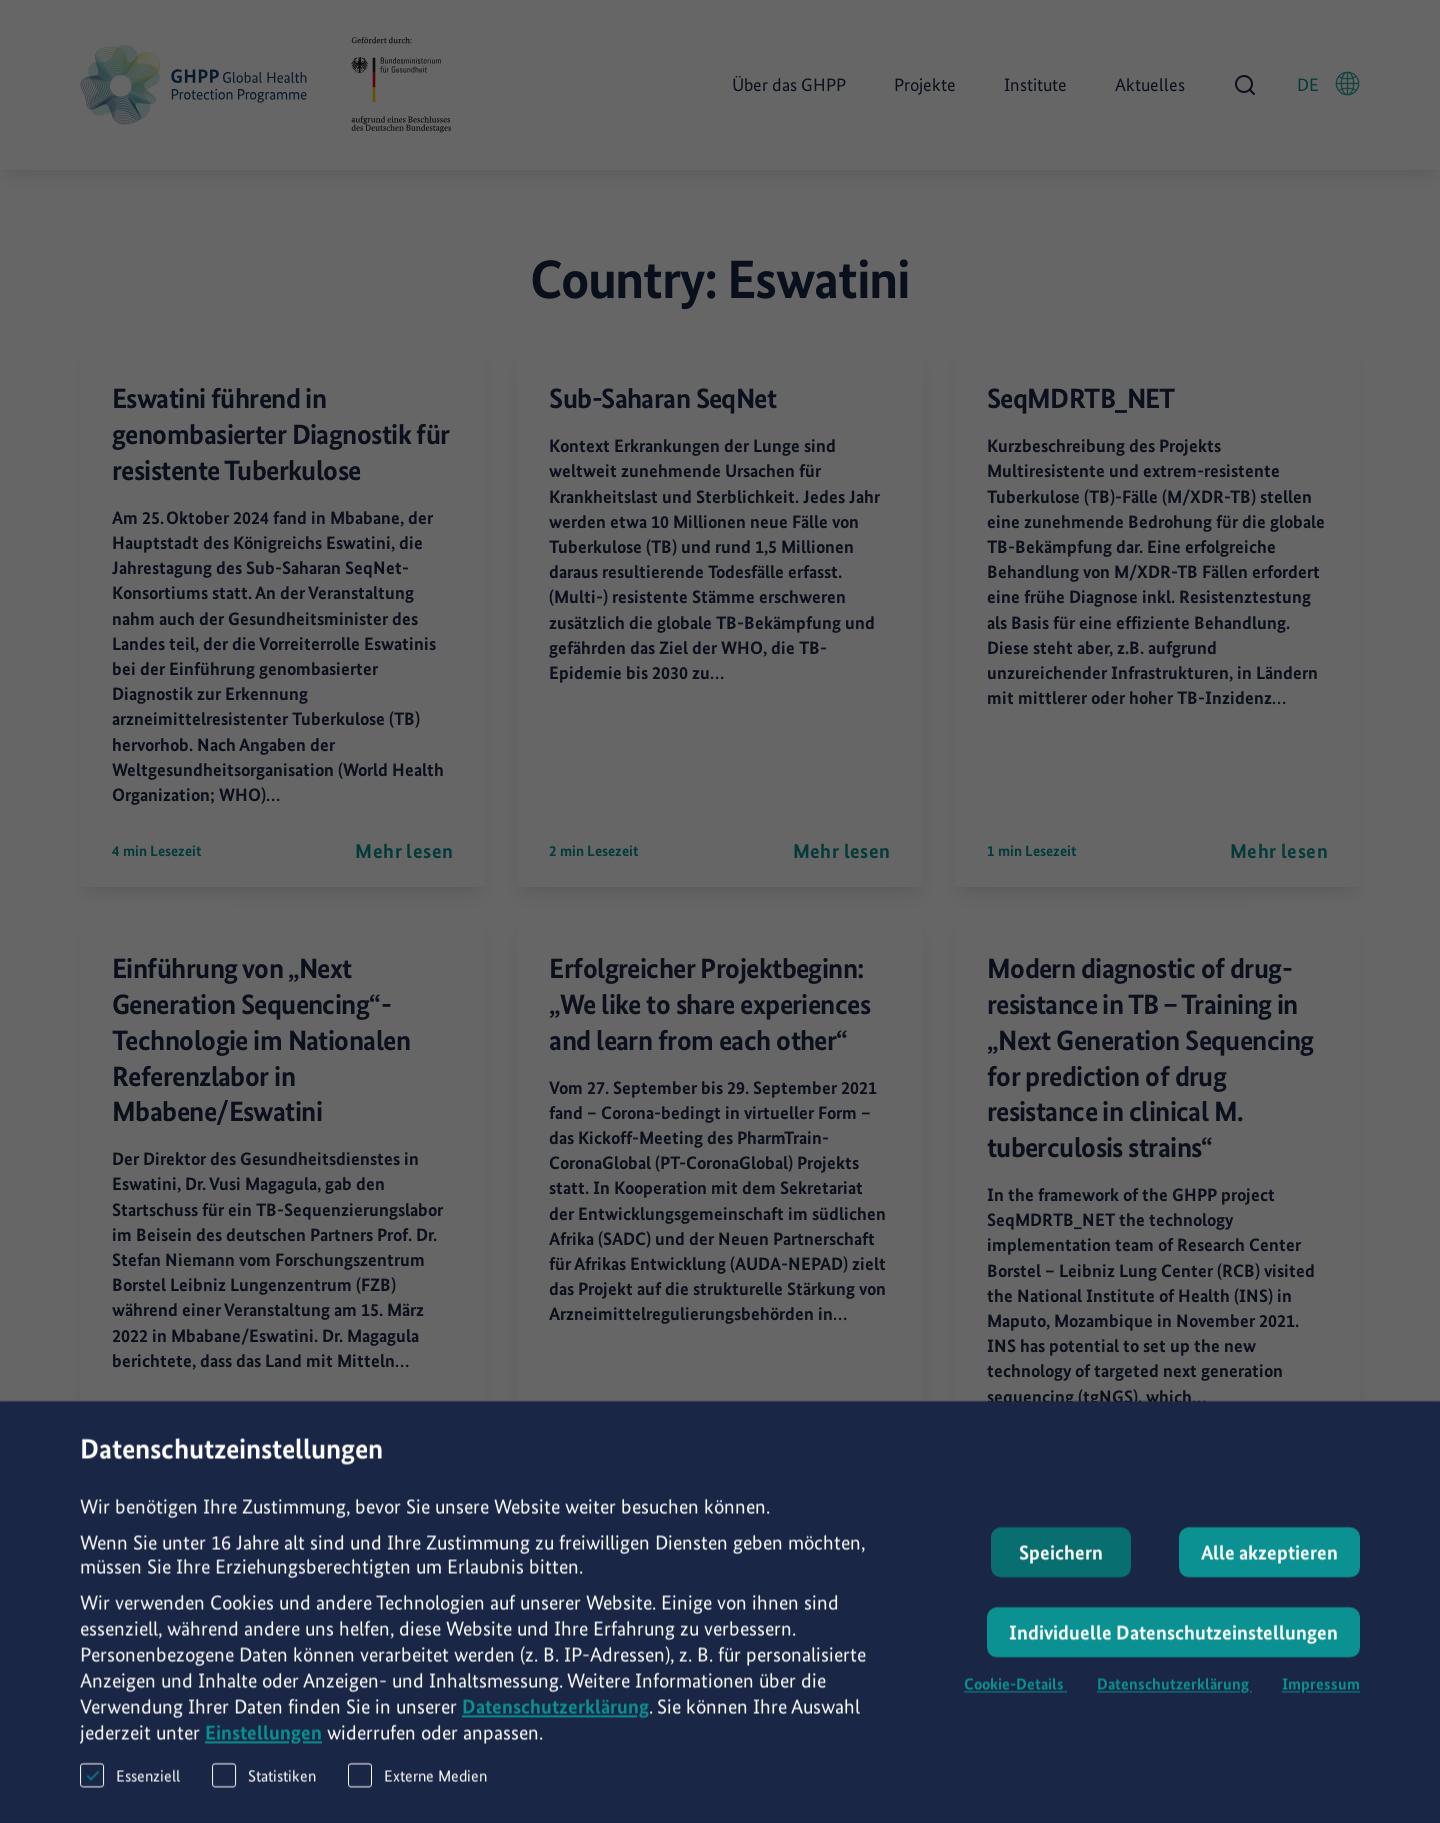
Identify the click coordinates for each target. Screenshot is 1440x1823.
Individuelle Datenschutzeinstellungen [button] (1173, 1644)
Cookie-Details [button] (1015, 1695)
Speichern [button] (1061, 1564)
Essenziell (130, 1786)
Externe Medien (417, 1786)
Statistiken (264, 1786)
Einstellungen (263, 1744)
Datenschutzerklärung (555, 1718)
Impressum (1321, 1695)
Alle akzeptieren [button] (1269, 1564)
